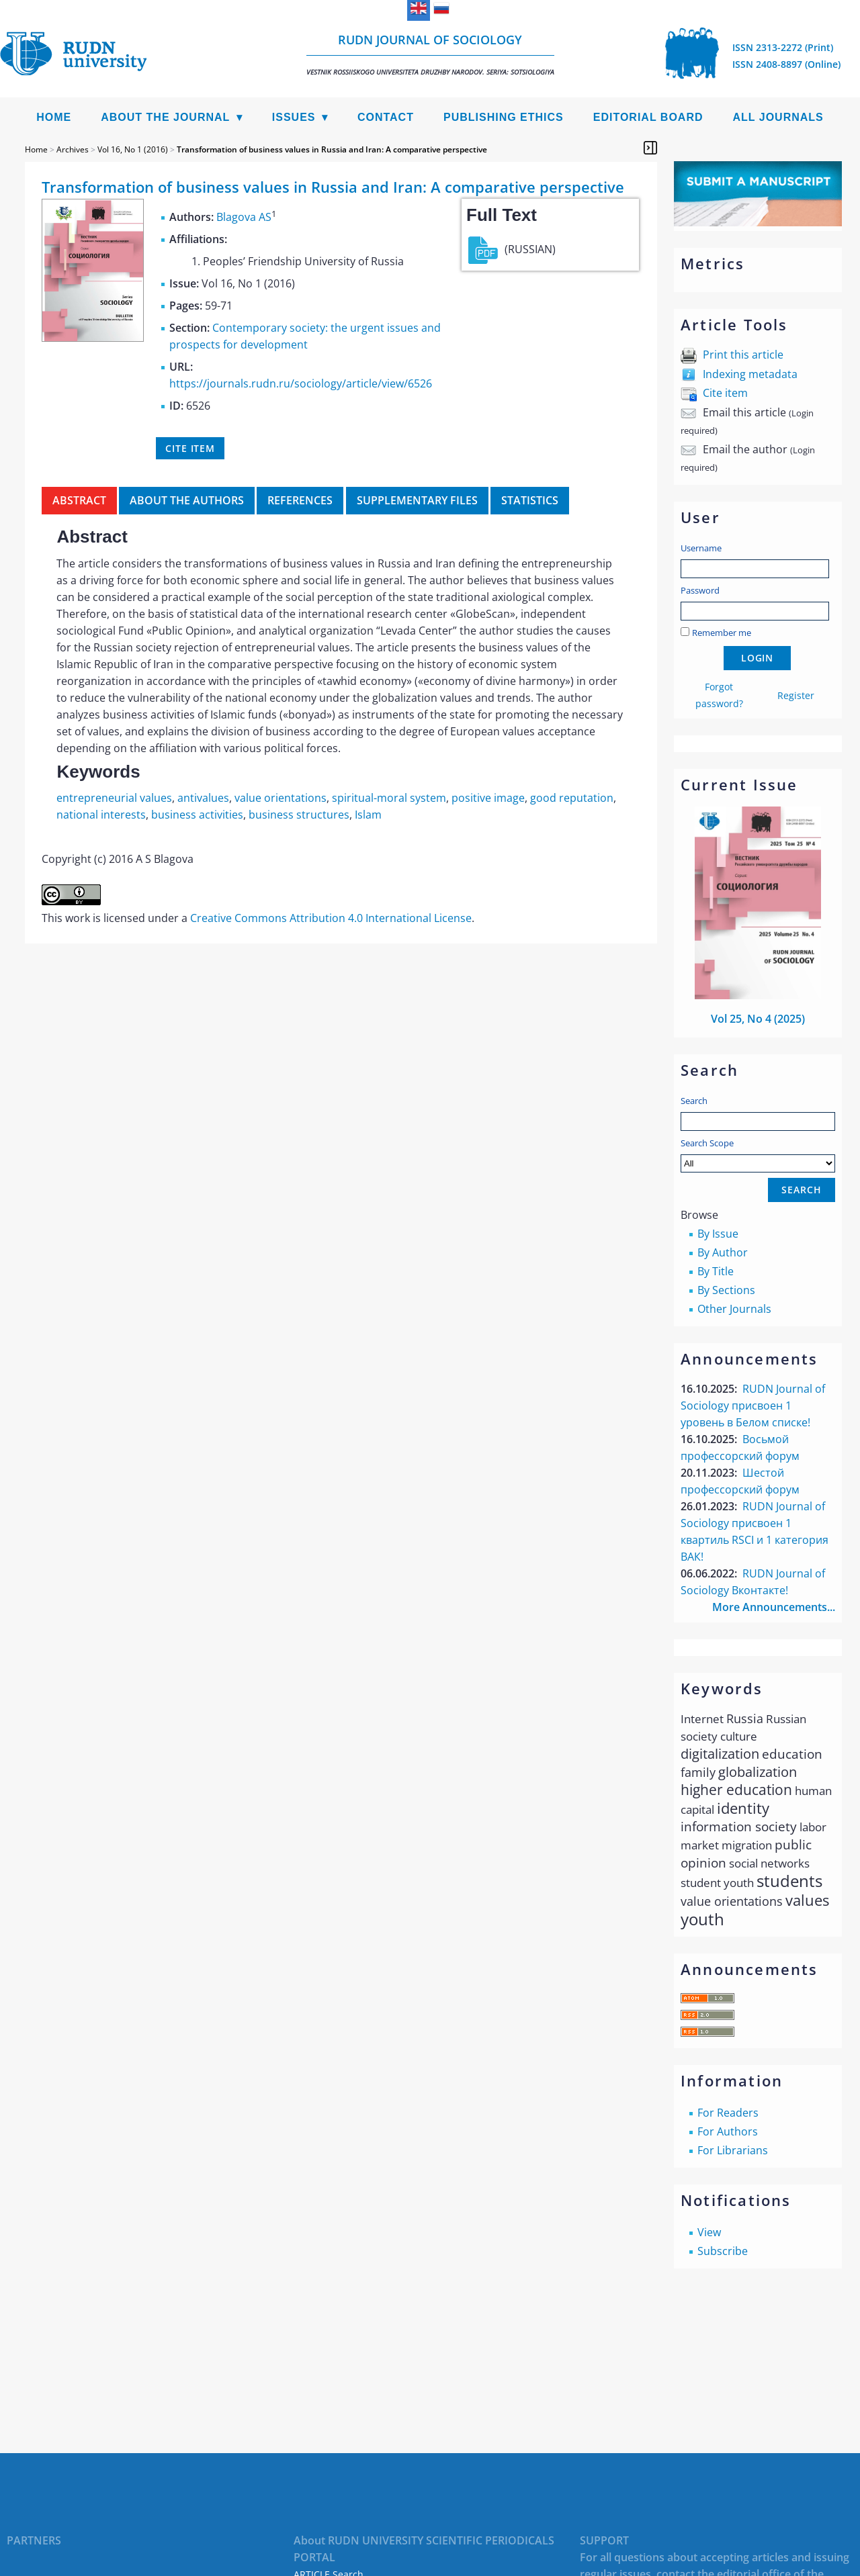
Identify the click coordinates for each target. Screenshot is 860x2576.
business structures (299, 814)
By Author (722, 1252)
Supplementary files (417, 500)
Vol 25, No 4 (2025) (758, 1018)
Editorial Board (648, 117)
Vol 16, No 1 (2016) (132, 149)
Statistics (529, 500)
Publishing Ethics (503, 117)
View (709, 2232)
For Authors (727, 2131)
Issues (294, 117)
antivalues (203, 797)
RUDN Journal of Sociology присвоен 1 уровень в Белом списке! (753, 1405)
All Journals (778, 117)
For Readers (728, 2112)
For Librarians (732, 2150)
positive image (488, 797)
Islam (368, 814)
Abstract (79, 500)
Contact (385, 117)
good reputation (571, 797)
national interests (101, 814)
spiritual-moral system (389, 797)
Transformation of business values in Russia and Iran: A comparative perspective (332, 149)
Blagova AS (243, 217)
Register (795, 695)
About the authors (187, 500)
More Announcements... (773, 1607)
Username (701, 548)
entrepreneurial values (114, 797)
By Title (715, 1271)
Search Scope (758, 1154)
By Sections (726, 1290)
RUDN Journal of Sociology (430, 54)
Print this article (743, 354)
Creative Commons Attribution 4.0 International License (331, 918)
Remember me (721, 633)
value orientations (280, 797)
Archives (72, 149)
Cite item (725, 392)
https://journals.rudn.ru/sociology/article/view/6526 (300, 383)
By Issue (717, 1233)
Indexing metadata (750, 374)
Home (53, 117)
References (300, 500)
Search (694, 1101)
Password (700, 590)
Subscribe (722, 2251)
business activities (197, 814)
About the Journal (165, 117)
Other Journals (734, 1308)
